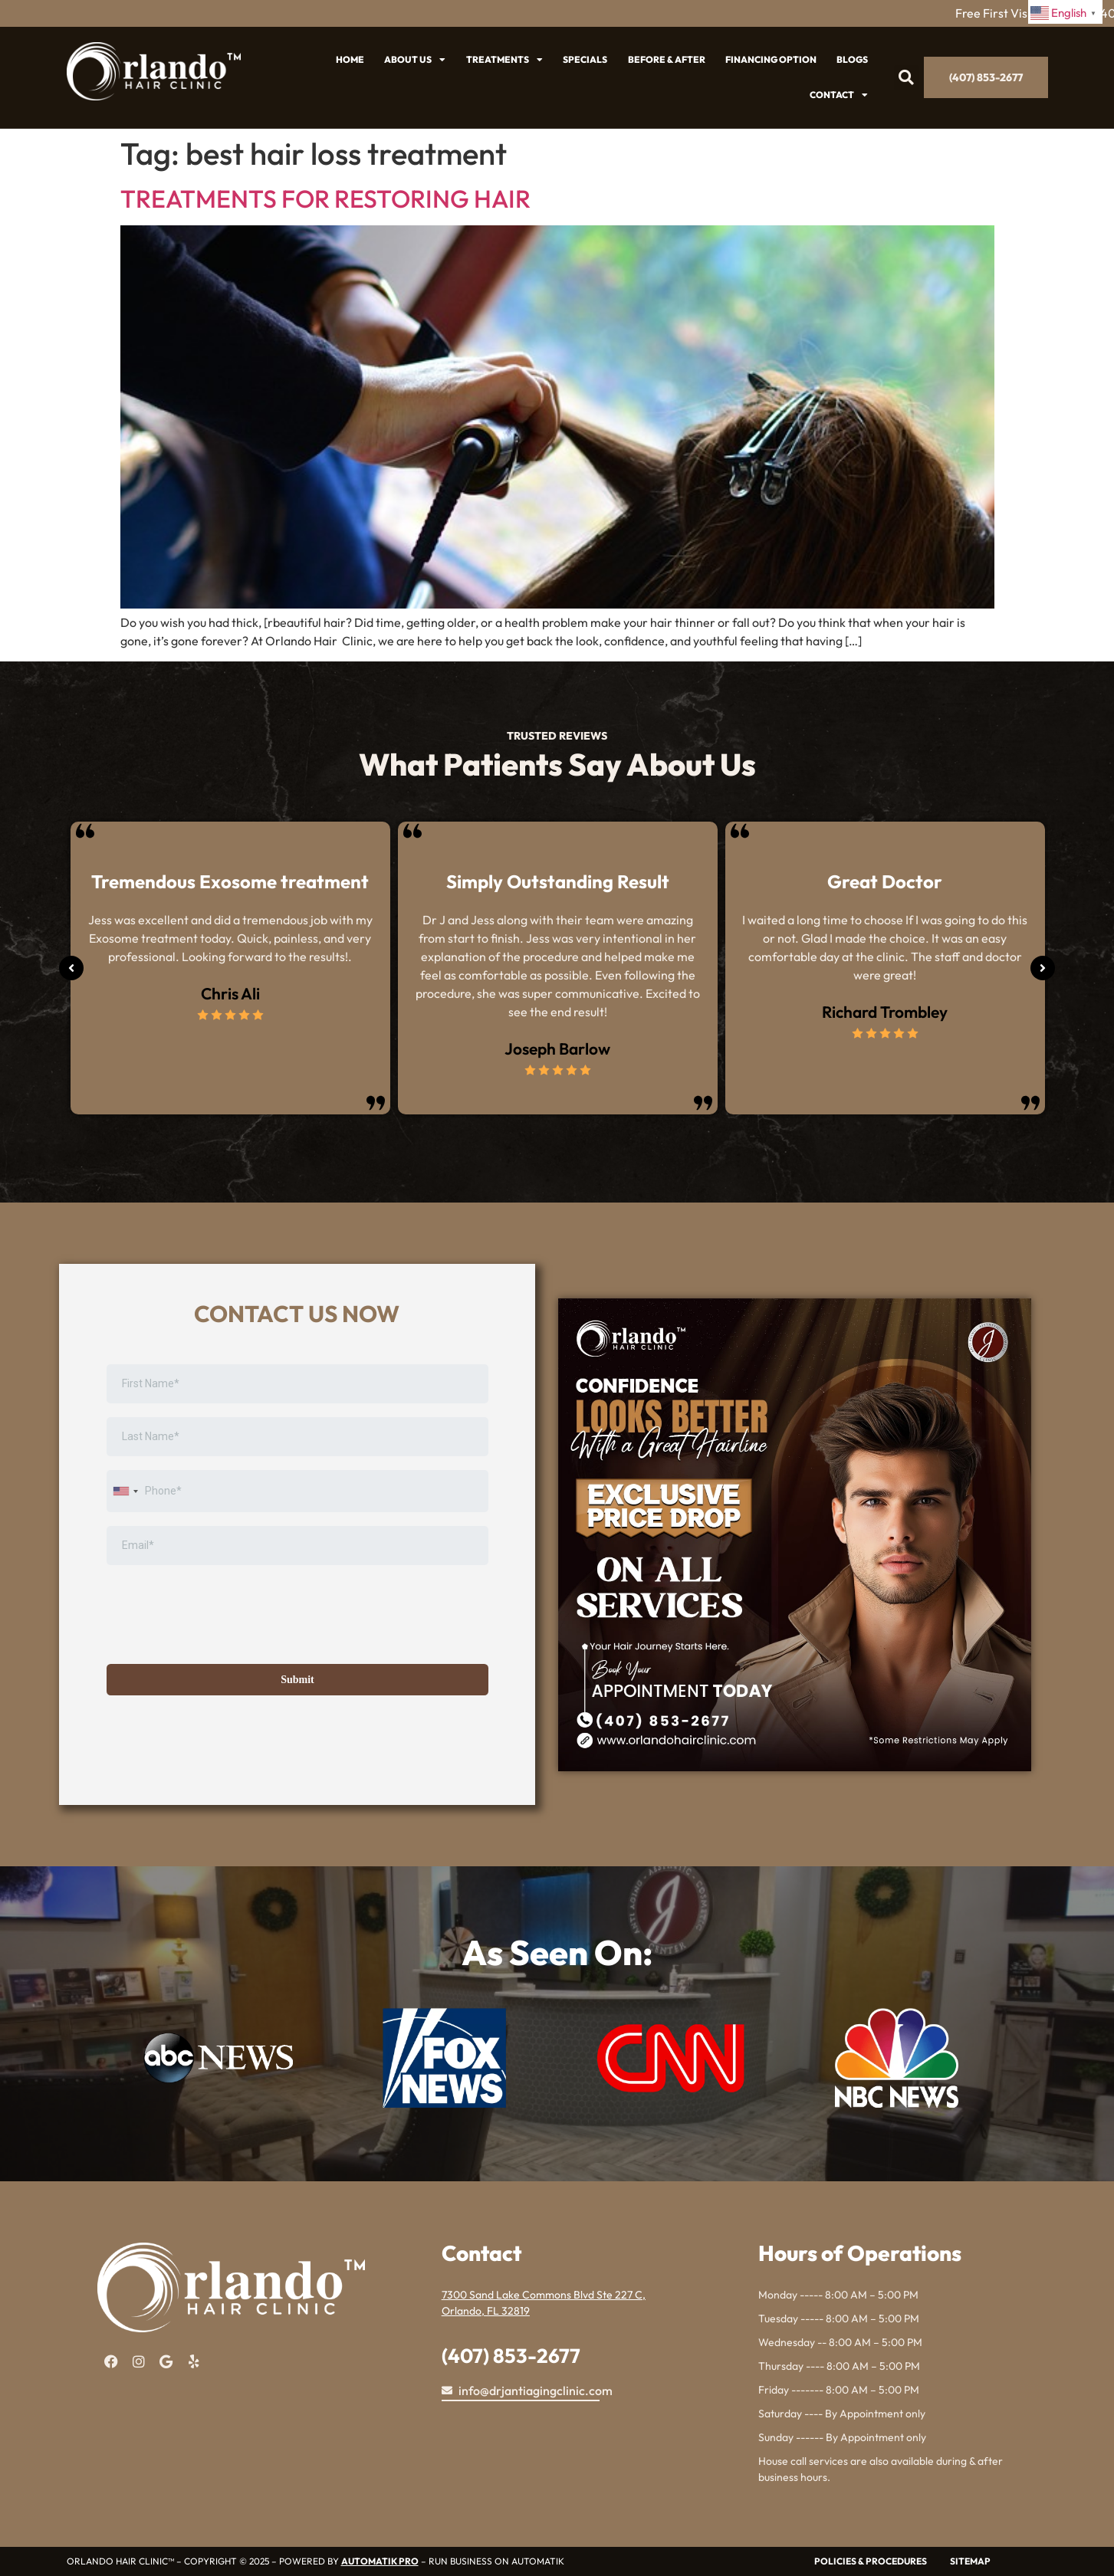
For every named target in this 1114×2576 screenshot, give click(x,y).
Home (350, 59)
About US (414, 60)
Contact (839, 95)
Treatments (504, 60)
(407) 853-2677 (511, 2355)
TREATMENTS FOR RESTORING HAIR (325, 198)
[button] (906, 77)
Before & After (666, 59)
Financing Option (771, 59)
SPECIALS (585, 59)
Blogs (852, 59)
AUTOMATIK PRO (380, 2561)
